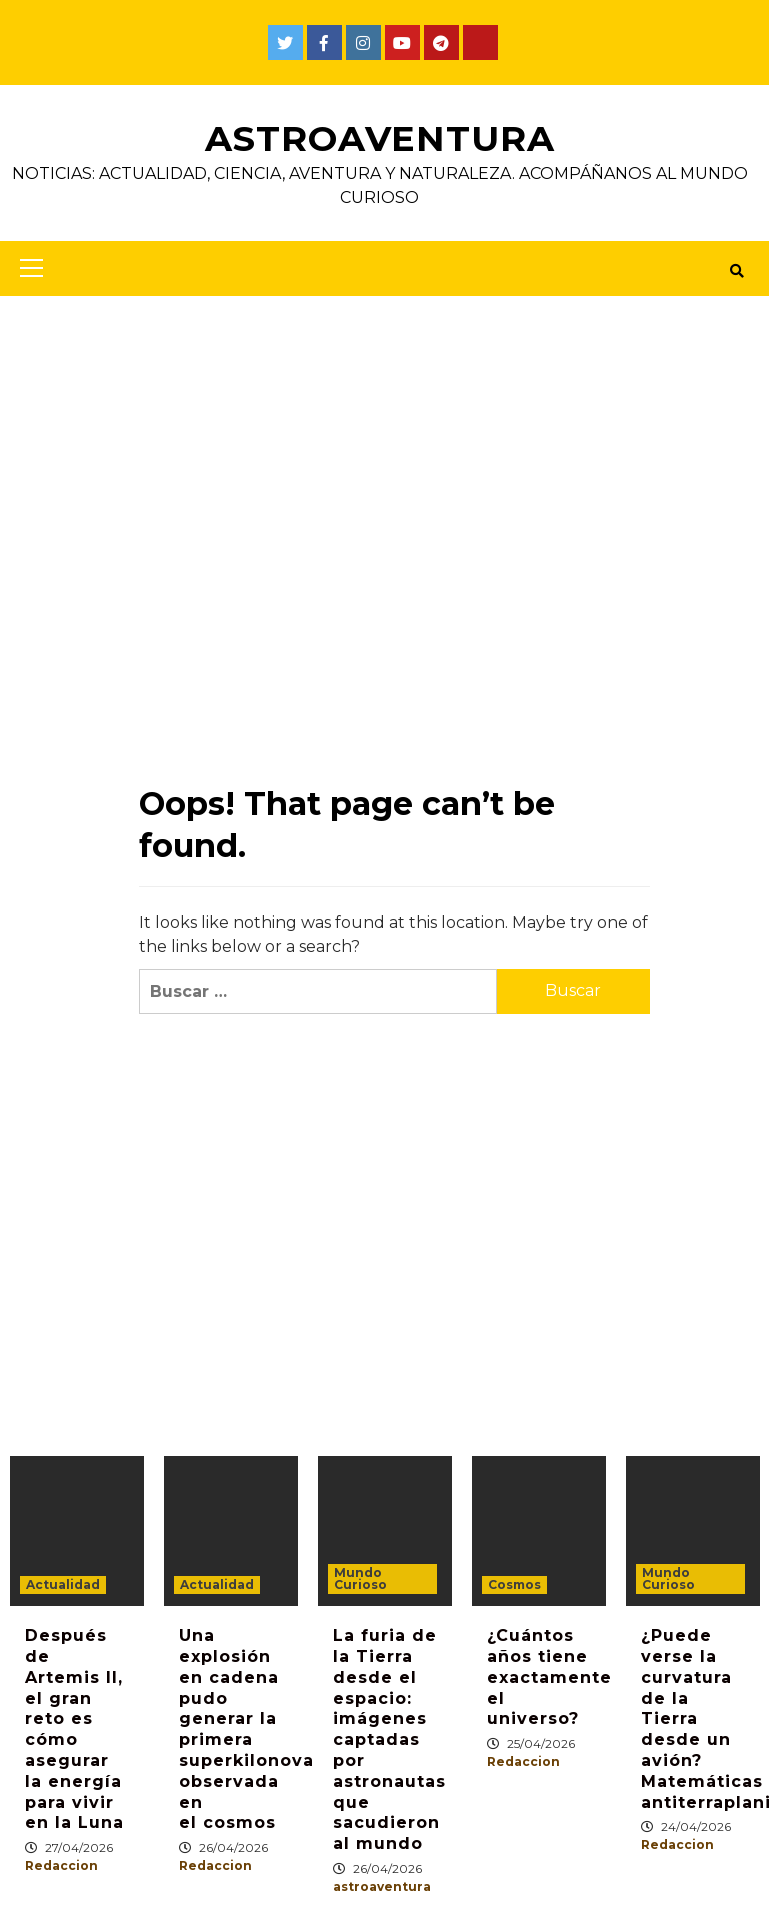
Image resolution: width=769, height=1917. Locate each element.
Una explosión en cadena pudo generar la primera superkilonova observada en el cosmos (246, 1729)
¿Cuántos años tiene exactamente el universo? (549, 1677)
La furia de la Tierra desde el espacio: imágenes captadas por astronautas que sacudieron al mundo (389, 1739)
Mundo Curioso (360, 1578)
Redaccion (61, 1865)
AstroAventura (379, 138)
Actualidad (63, 1584)
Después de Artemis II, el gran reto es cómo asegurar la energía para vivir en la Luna (74, 1729)
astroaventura (382, 1886)
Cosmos (514, 1584)
